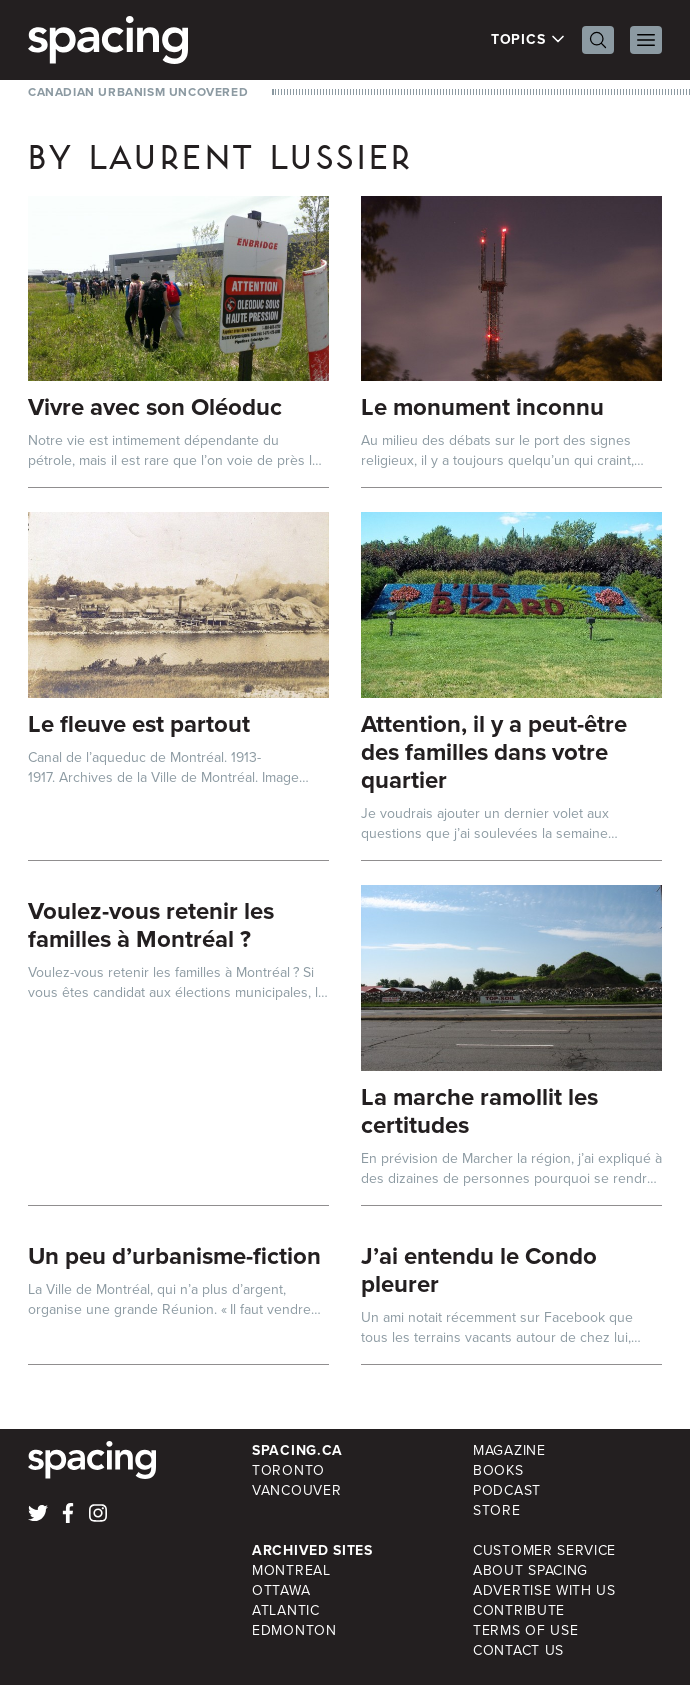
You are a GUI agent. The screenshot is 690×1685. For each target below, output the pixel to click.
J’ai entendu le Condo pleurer (479, 1270)
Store (497, 1510)
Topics (528, 40)
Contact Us (518, 1650)
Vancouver (296, 1490)
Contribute (519, 1610)
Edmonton (294, 1630)
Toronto (288, 1470)
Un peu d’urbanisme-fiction (174, 1256)
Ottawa (281, 1590)
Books (498, 1470)
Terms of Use (525, 1630)
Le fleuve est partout (139, 724)
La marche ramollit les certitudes (479, 1111)
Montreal (291, 1570)
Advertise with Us (544, 1590)
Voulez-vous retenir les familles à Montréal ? (151, 925)
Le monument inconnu (482, 407)
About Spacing (530, 1570)
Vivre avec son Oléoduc (155, 407)
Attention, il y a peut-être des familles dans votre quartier (494, 752)
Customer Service (544, 1550)
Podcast (507, 1490)
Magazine (509, 1450)
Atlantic (286, 1610)
